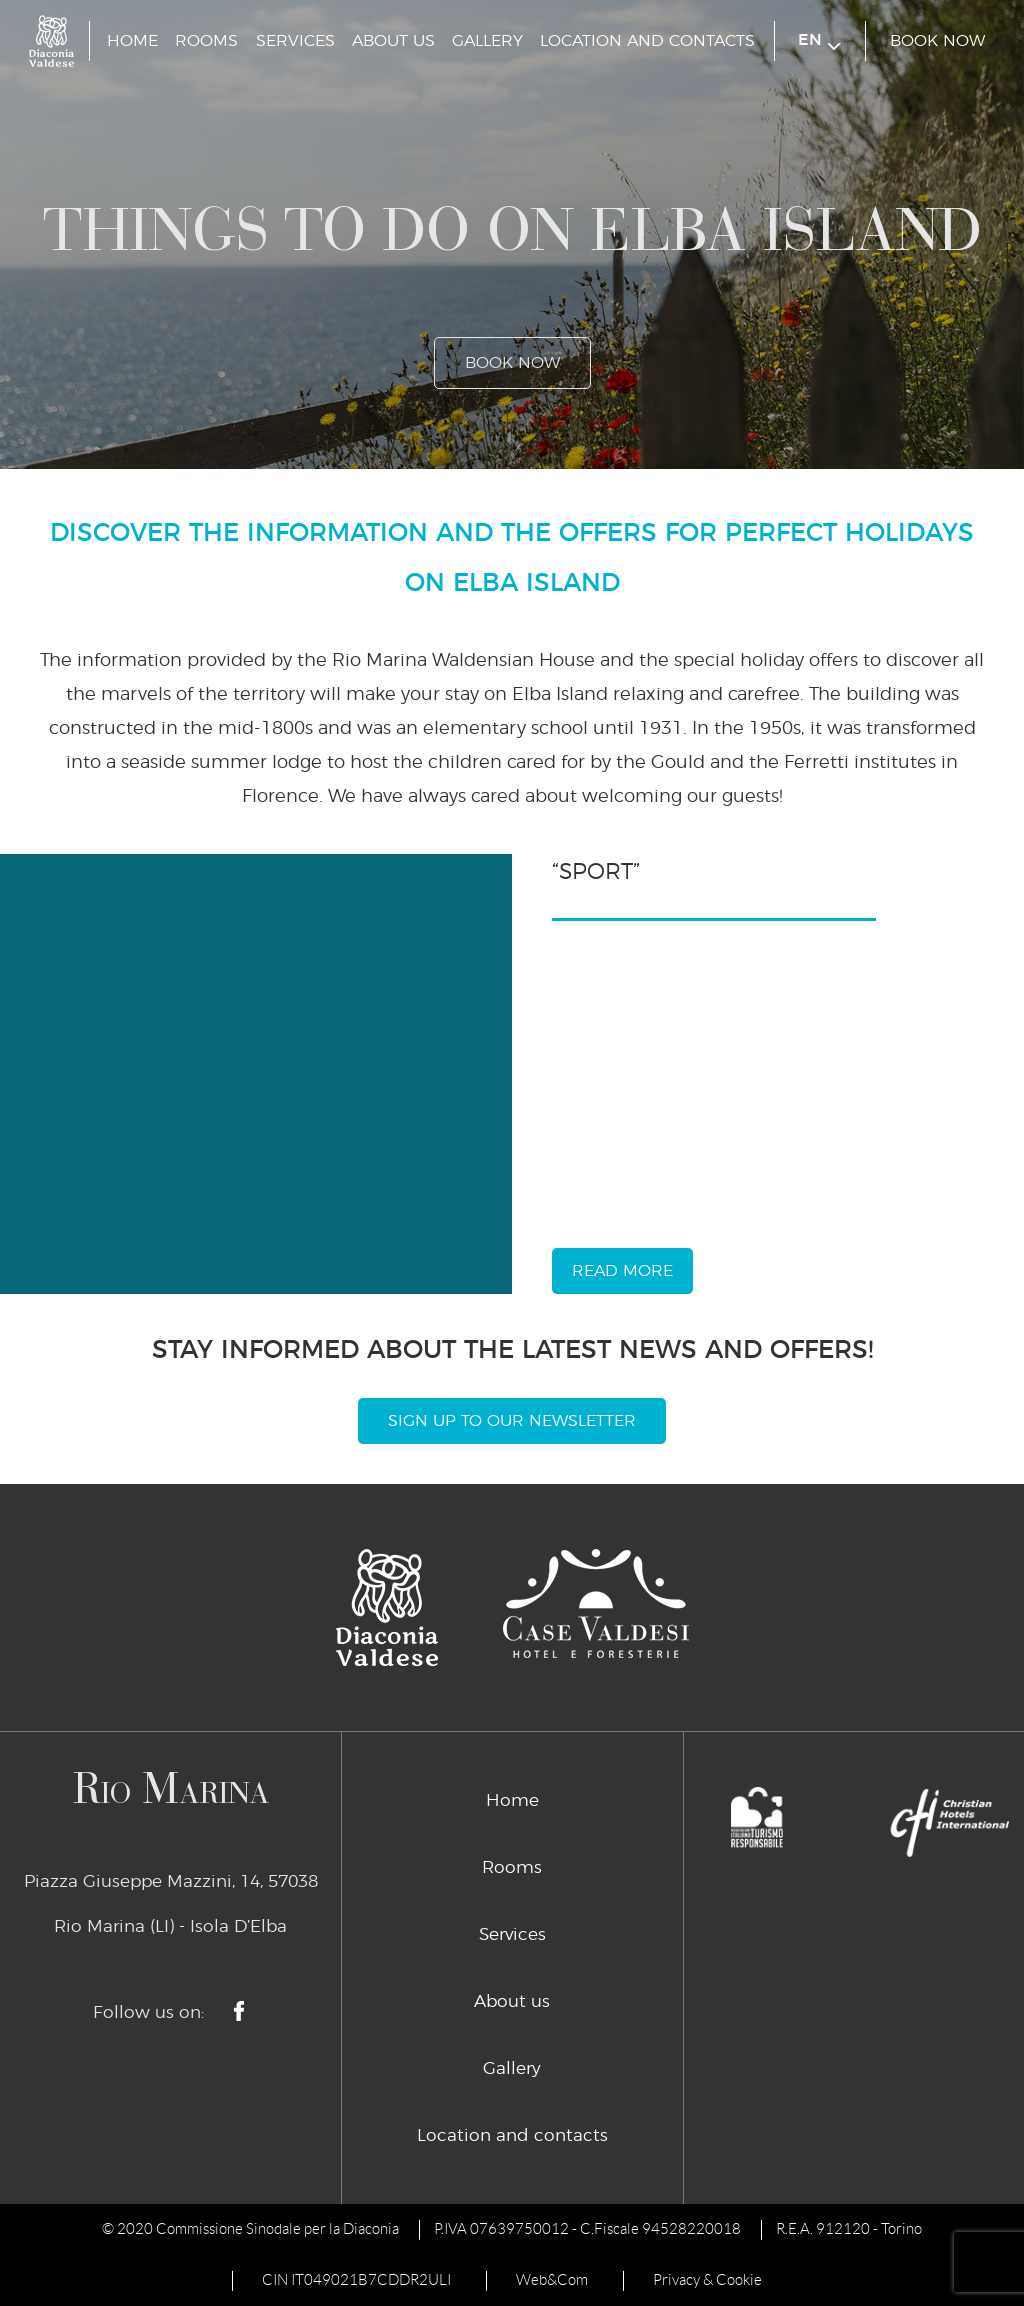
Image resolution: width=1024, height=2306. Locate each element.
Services (295, 41)
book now (937, 41)
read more (622, 1271)
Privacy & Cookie (707, 2280)
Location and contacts (647, 41)
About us (393, 41)
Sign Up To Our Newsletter (512, 1421)
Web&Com (552, 2280)
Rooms (206, 41)
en (819, 41)
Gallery (487, 41)
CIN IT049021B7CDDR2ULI (356, 2280)
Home (132, 41)
